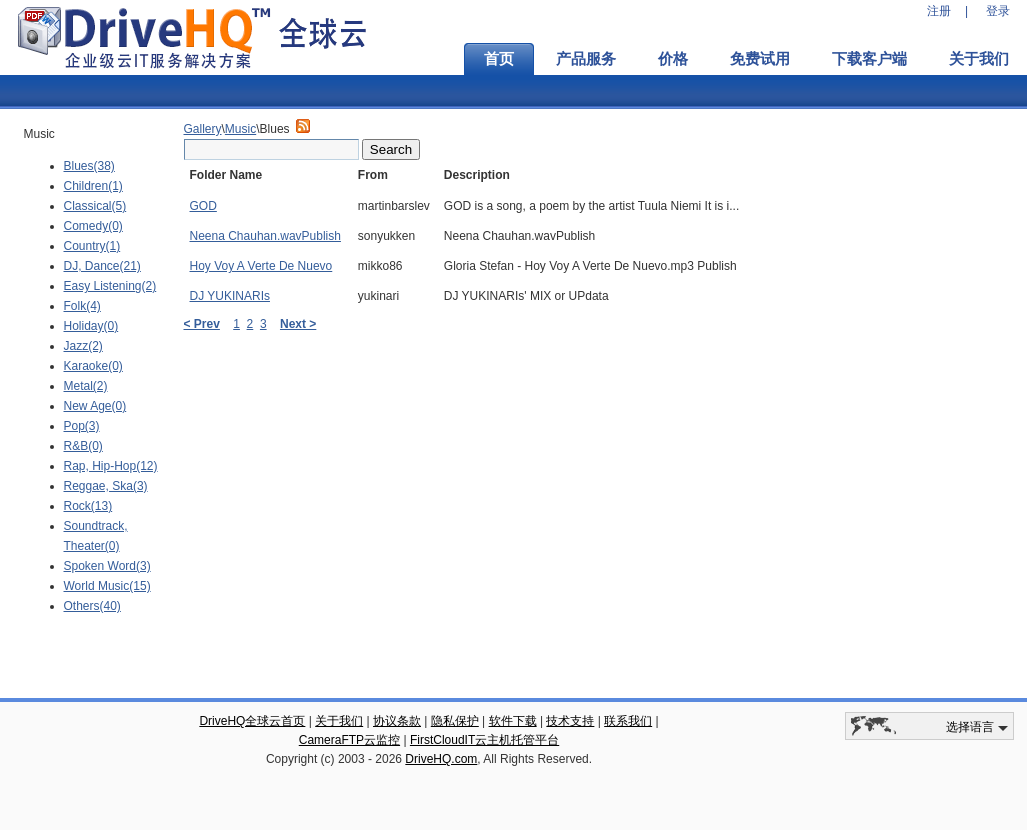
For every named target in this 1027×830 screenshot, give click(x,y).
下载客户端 (869, 59)
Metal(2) (86, 386)
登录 (998, 11)
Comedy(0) (93, 226)
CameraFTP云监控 (349, 740)
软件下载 (513, 721)
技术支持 (570, 721)
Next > (298, 324)
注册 (939, 11)
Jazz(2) (83, 346)
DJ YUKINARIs (230, 296)
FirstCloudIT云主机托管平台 (484, 740)
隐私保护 (455, 721)
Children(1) (93, 186)
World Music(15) (107, 586)
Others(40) (92, 606)
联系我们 (628, 721)
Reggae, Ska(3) (106, 486)
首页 (499, 59)
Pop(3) (82, 426)
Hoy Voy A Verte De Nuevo (261, 266)
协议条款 (397, 721)
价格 (673, 59)
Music (240, 129)
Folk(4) (82, 306)
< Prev (202, 324)
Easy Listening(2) (110, 286)
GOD (203, 206)
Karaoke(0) (93, 366)
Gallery (203, 129)
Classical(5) (95, 206)
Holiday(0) (91, 326)
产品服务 (586, 59)
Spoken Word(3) (107, 566)
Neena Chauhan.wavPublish (265, 236)
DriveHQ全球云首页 (252, 721)
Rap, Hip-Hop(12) (111, 466)
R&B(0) (83, 446)
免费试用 (760, 59)
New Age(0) (95, 406)
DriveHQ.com (441, 759)
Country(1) (92, 246)
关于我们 (339, 721)
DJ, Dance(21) (102, 266)
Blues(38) (89, 166)
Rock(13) (88, 506)
